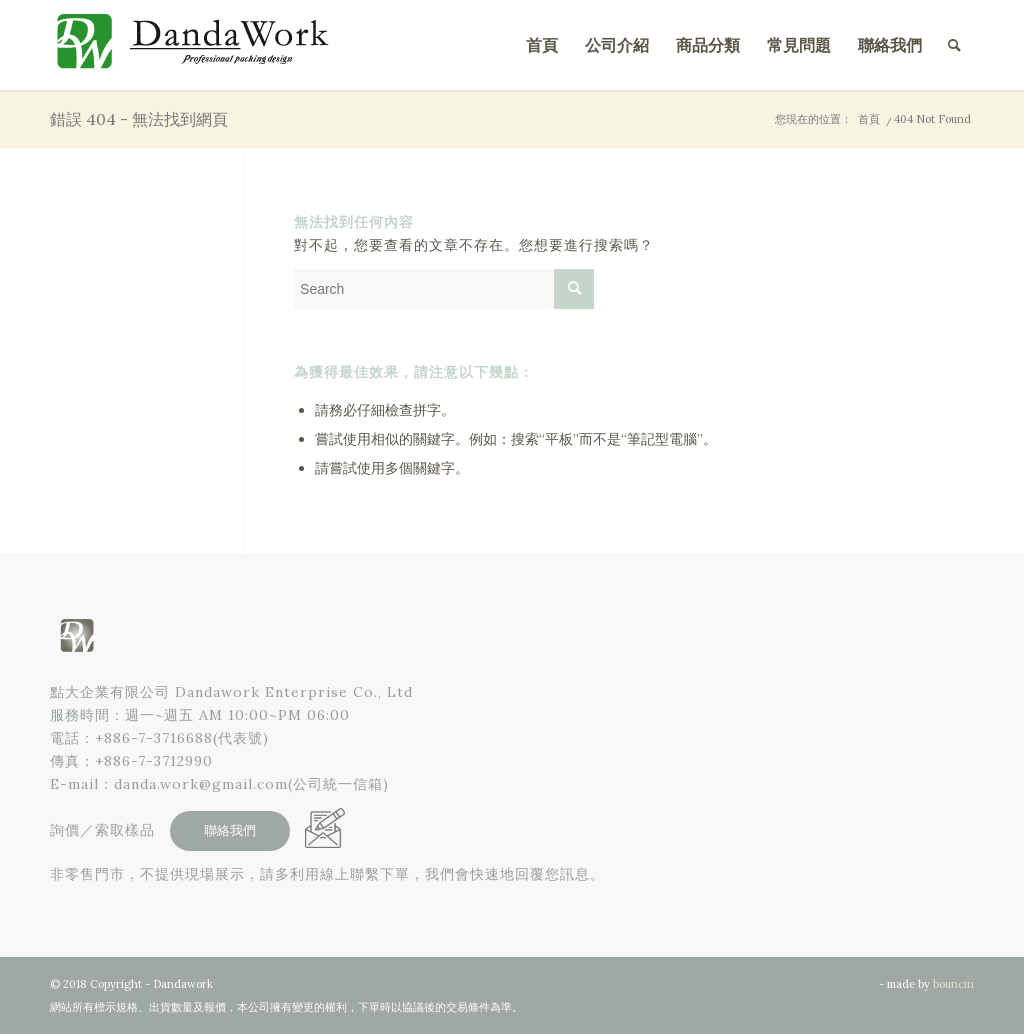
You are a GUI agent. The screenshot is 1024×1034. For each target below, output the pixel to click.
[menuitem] (542, 45)
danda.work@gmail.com (201, 784)
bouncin (953, 984)
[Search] (954, 45)
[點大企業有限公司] (200, 45)
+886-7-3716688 (154, 738)
